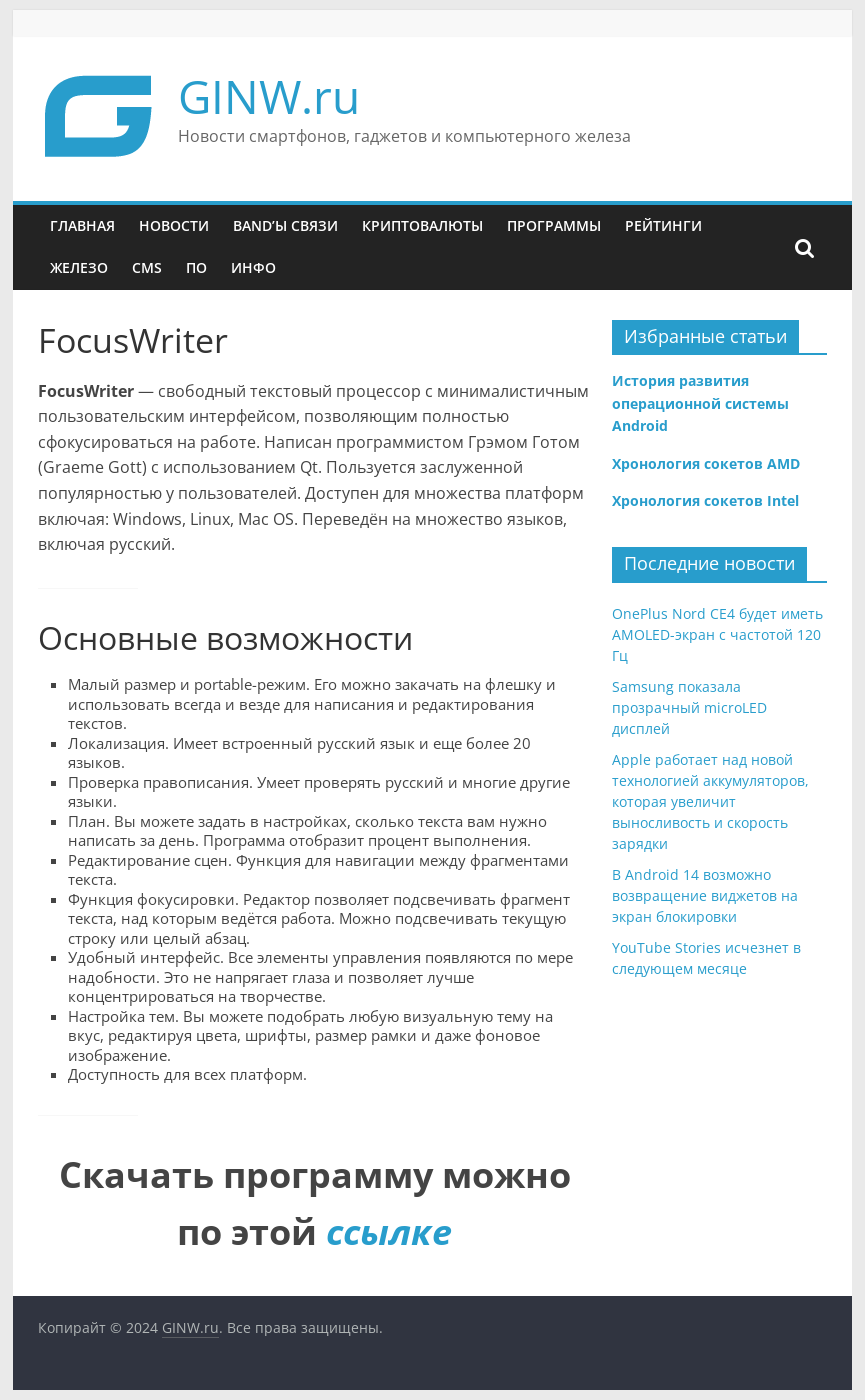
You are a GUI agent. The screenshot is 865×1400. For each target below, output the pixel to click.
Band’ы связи (285, 225)
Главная (82, 225)
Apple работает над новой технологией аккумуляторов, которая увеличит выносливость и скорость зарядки (710, 801)
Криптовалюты (422, 225)
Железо (79, 267)
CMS (147, 267)
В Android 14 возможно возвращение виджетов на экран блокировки (705, 895)
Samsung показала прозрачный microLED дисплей (689, 707)
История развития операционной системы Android (700, 403)
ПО (196, 267)
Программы (554, 225)
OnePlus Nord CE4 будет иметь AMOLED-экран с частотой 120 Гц (717, 634)
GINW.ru (269, 96)
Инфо (253, 267)
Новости (174, 225)
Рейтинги (663, 225)
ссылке (389, 1231)
